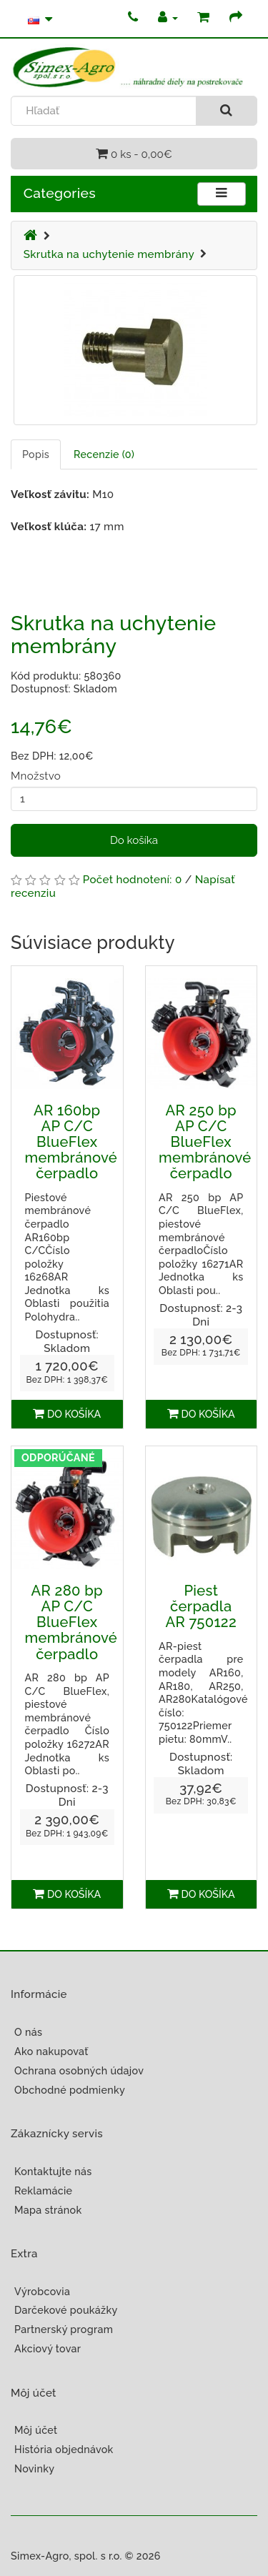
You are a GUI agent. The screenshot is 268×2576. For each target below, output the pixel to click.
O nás (28, 2032)
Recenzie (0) (104, 454)
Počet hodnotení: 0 (132, 879)
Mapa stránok (47, 2210)
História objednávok (64, 2449)
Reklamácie (43, 2191)
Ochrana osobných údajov (79, 2071)
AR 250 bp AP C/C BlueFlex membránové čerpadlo (205, 1142)
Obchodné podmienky (69, 2090)
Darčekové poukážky (66, 2310)
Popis (35, 454)
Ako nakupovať (51, 2051)
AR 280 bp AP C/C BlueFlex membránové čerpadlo (70, 1622)
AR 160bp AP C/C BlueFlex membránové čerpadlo (70, 1142)
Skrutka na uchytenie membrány (109, 254)
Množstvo (36, 776)
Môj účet (35, 2430)
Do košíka (134, 840)
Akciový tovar (47, 2348)
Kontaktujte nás (53, 2171)
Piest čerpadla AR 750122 (201, 1606)
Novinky (34, 2469)
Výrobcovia (42, 2291)
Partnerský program (63, 2329)
